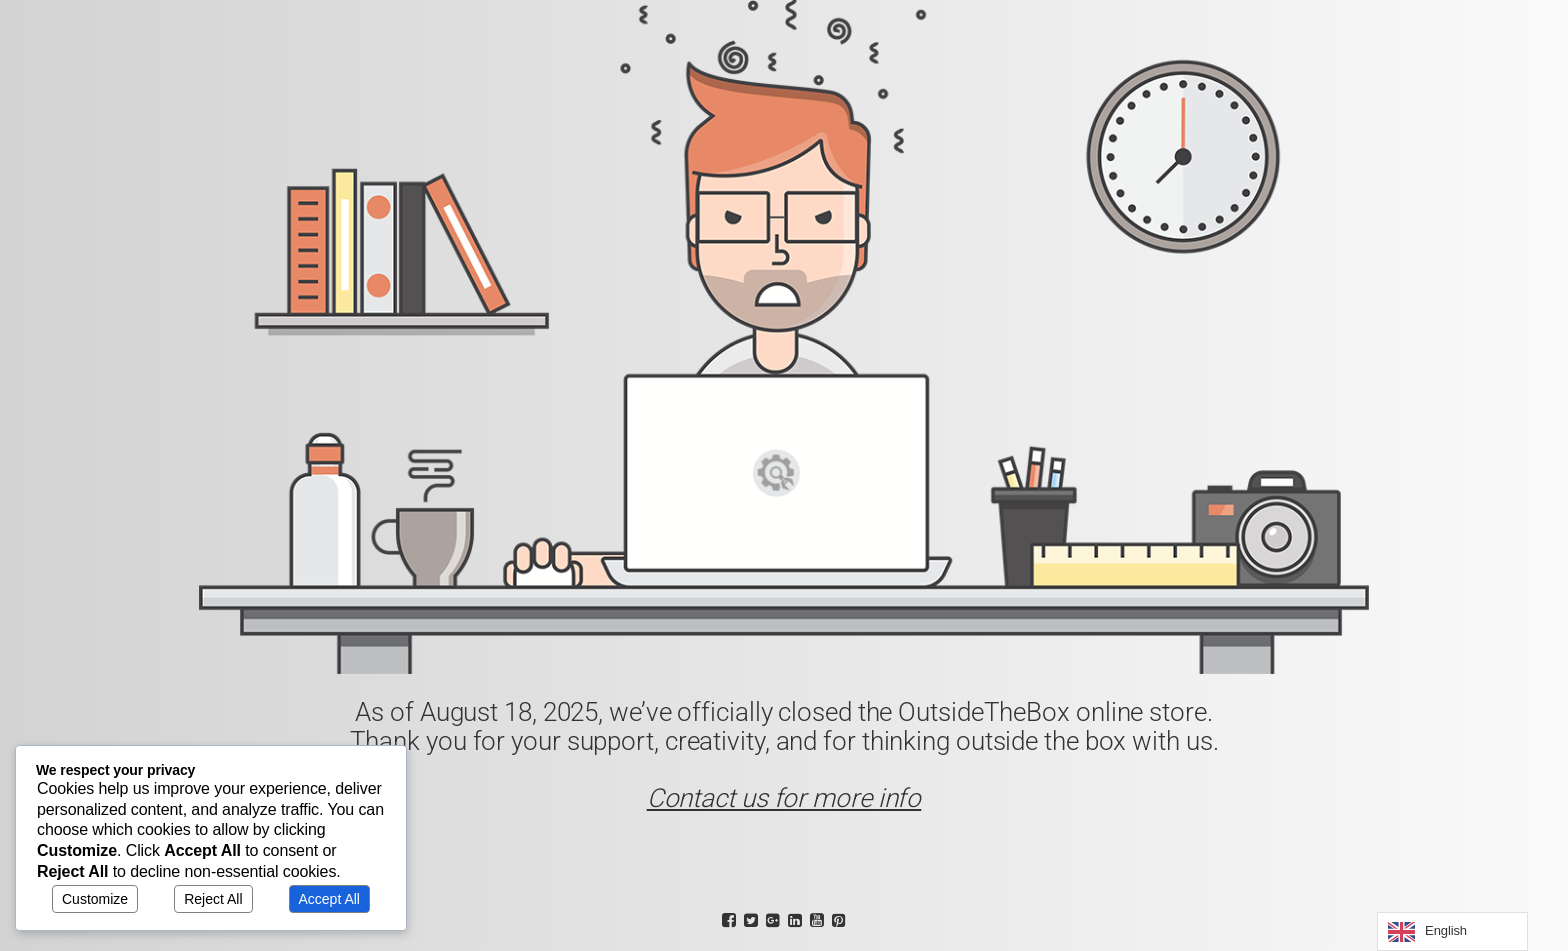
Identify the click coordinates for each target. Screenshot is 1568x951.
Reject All (213, 899)
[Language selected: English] (1452, 931)
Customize (95, 899)
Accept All (329, 899)
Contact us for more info (784, 798)
